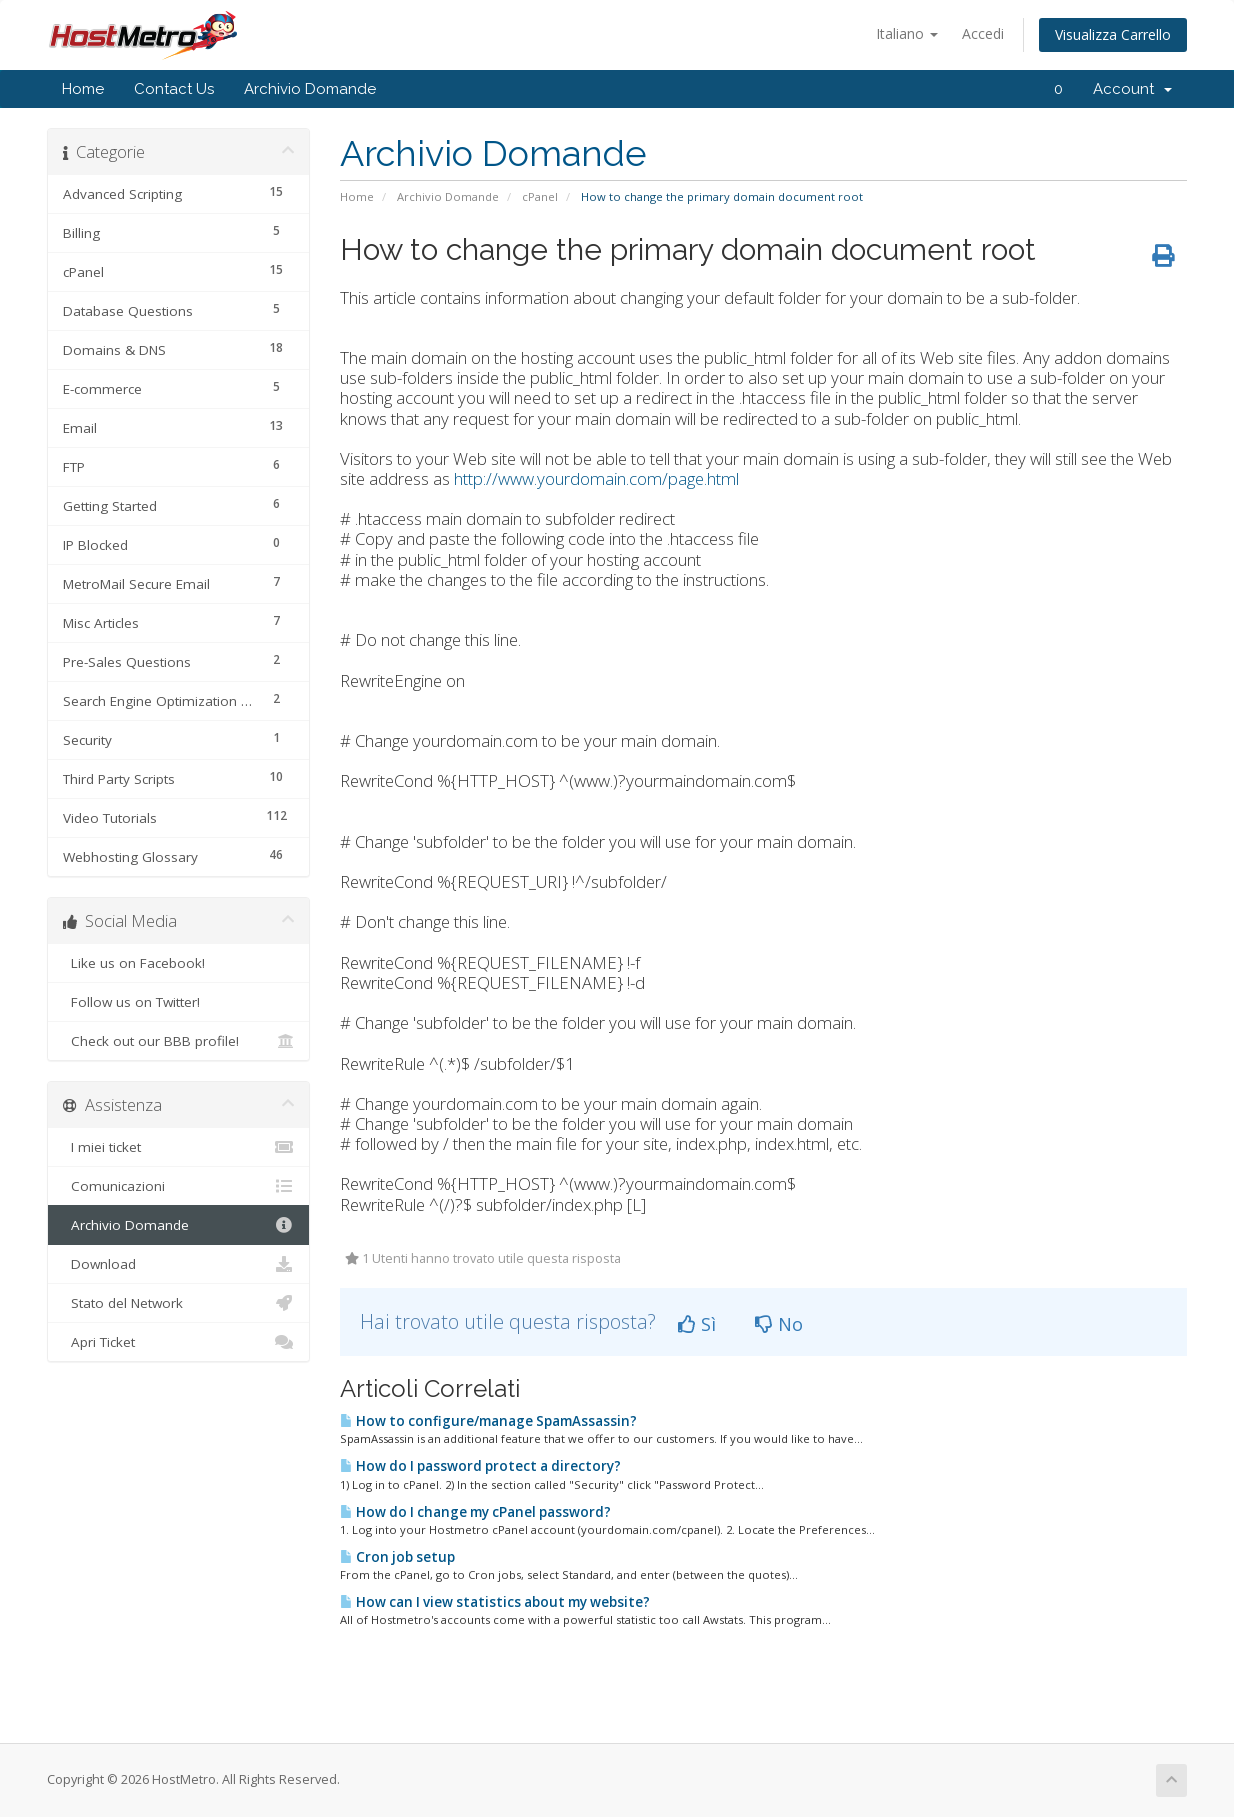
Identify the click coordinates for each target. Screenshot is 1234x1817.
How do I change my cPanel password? (475, 1512)
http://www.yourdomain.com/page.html (596, 478)
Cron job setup (397, 1557)
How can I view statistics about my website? (495, 1602)
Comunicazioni (178, 1186)
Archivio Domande (310, 89)
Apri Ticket (178, 1342)
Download (178, 1264)
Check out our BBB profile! (178, 1041)
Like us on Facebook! (178, 963)
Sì (697, 1324)
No (779, 1324)
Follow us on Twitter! (178, 1002)
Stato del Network (178, 1303)
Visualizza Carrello (1113, 34)
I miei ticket (178, 1147)
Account (1132, 89)
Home (83, 89)
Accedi (983, 33)
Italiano (907, 33)
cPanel (540, 196)
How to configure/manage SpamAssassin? (488, 1421)
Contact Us (174, 89)
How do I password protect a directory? (480, 1466)
